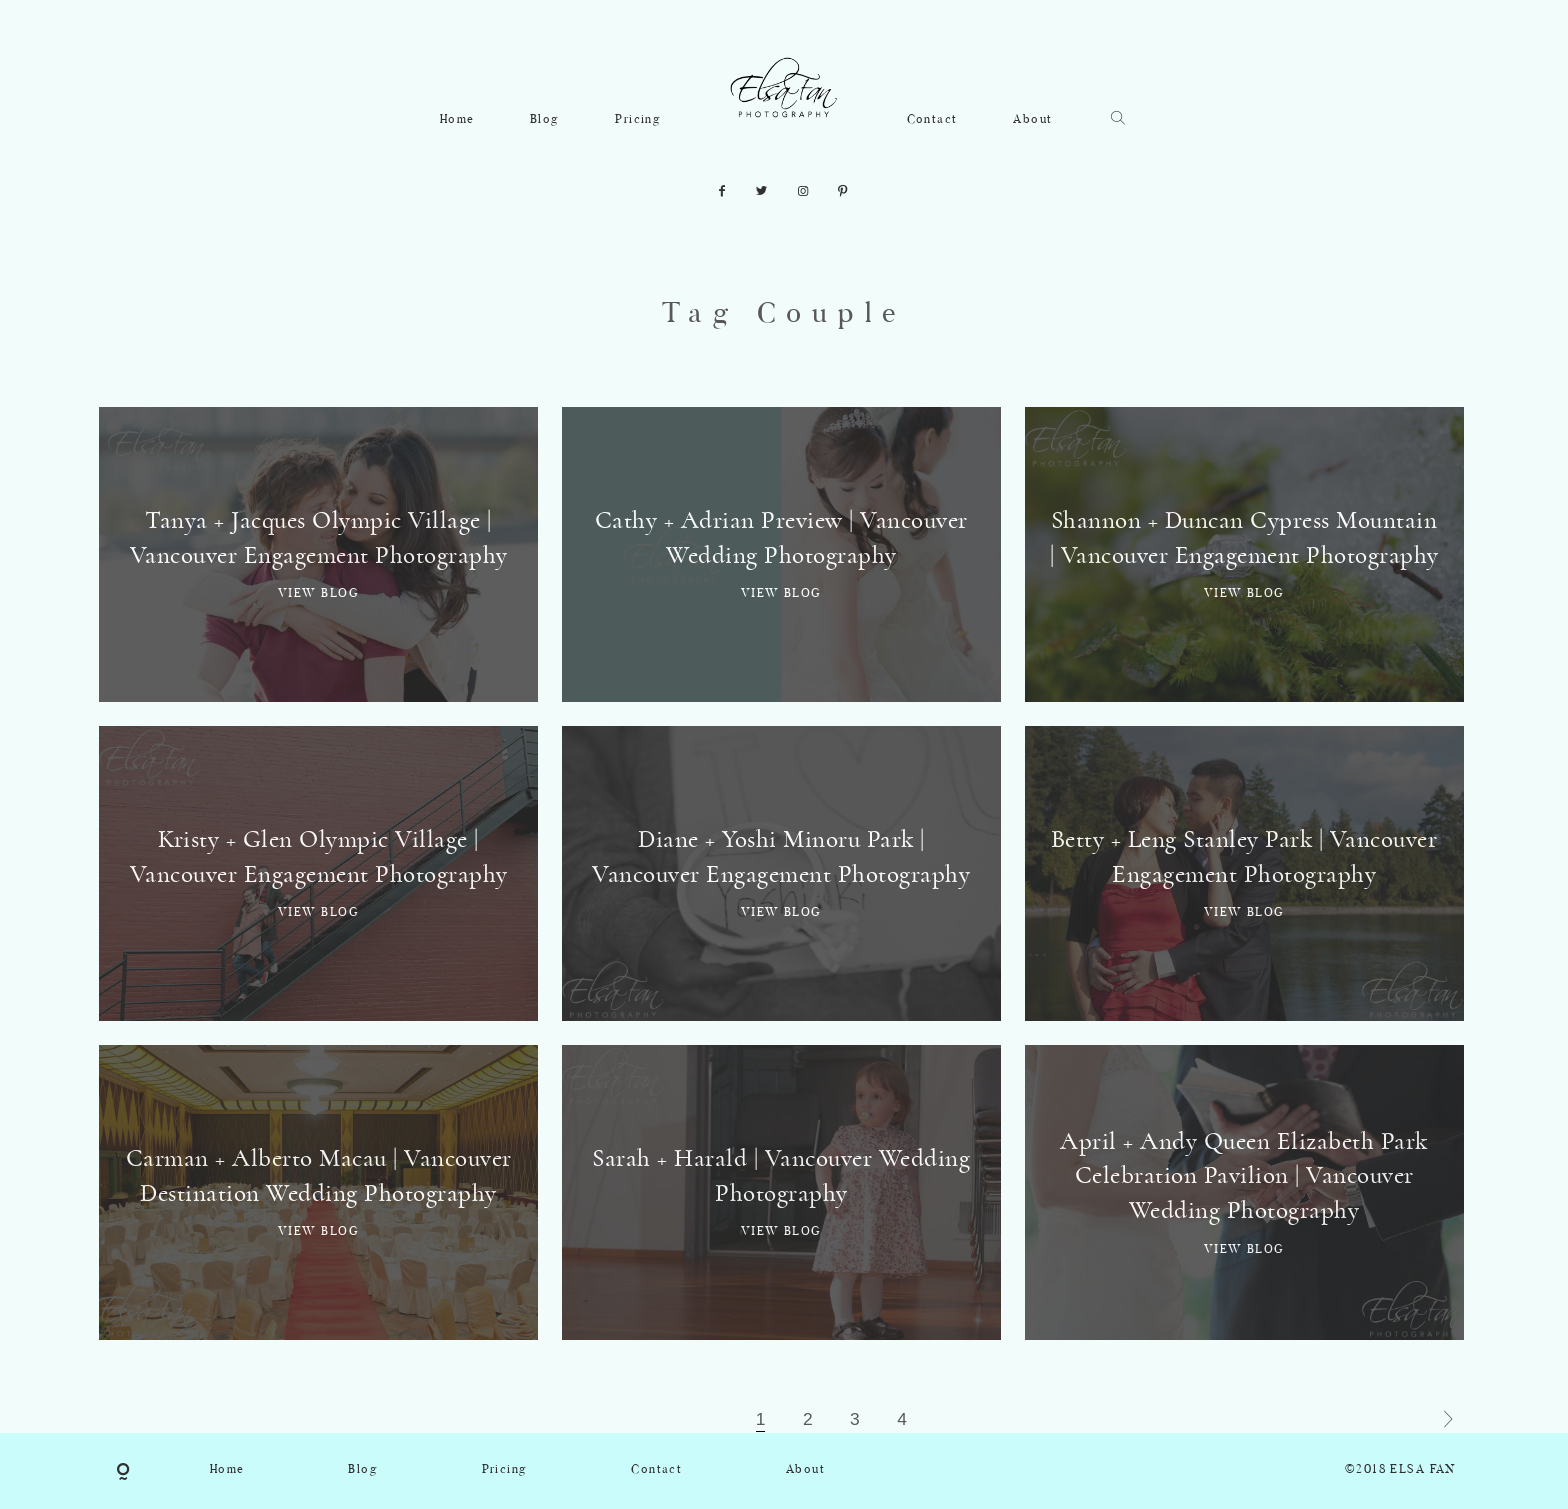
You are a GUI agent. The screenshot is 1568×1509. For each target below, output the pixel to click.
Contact (932, 120)
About (1032, 120)
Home (457, 120)
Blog (545, 120)
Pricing (638, 120)
